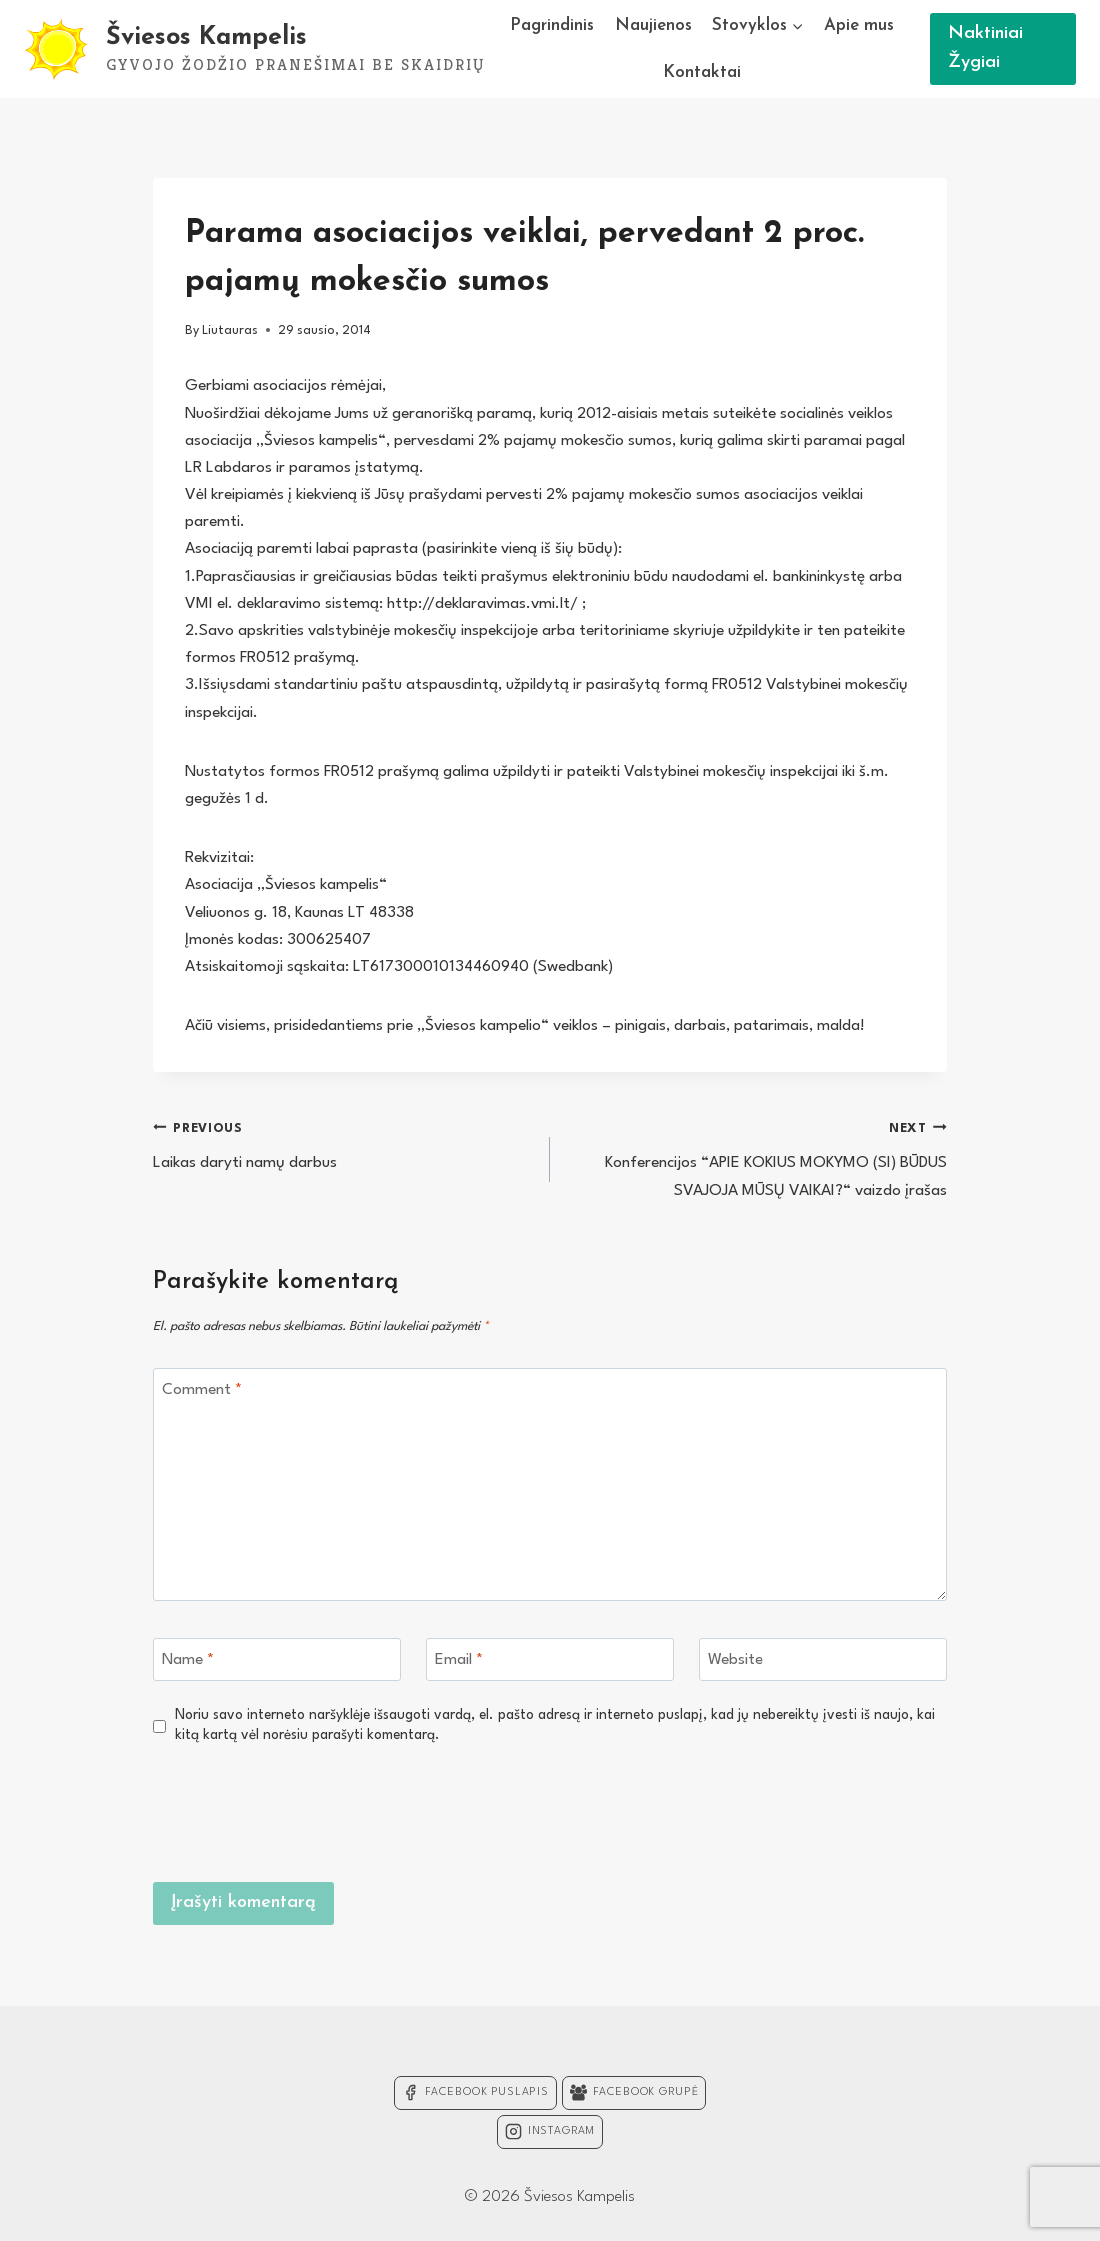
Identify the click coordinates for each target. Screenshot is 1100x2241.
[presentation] (795, 1811)
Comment (202, 1390)
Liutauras (230, 330)
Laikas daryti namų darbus (343, 1143)
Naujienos (653, 25)
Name (188, 1660)
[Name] (277, 1659)
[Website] (823, 1659)
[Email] (550, 1659)
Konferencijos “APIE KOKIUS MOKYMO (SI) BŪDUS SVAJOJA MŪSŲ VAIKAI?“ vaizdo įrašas (757, 1157)
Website (735, 1660)
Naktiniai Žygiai (985, 48)
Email (459, 1660)
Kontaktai (702, 72)
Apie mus (859, 25)
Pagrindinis (552, 25)
